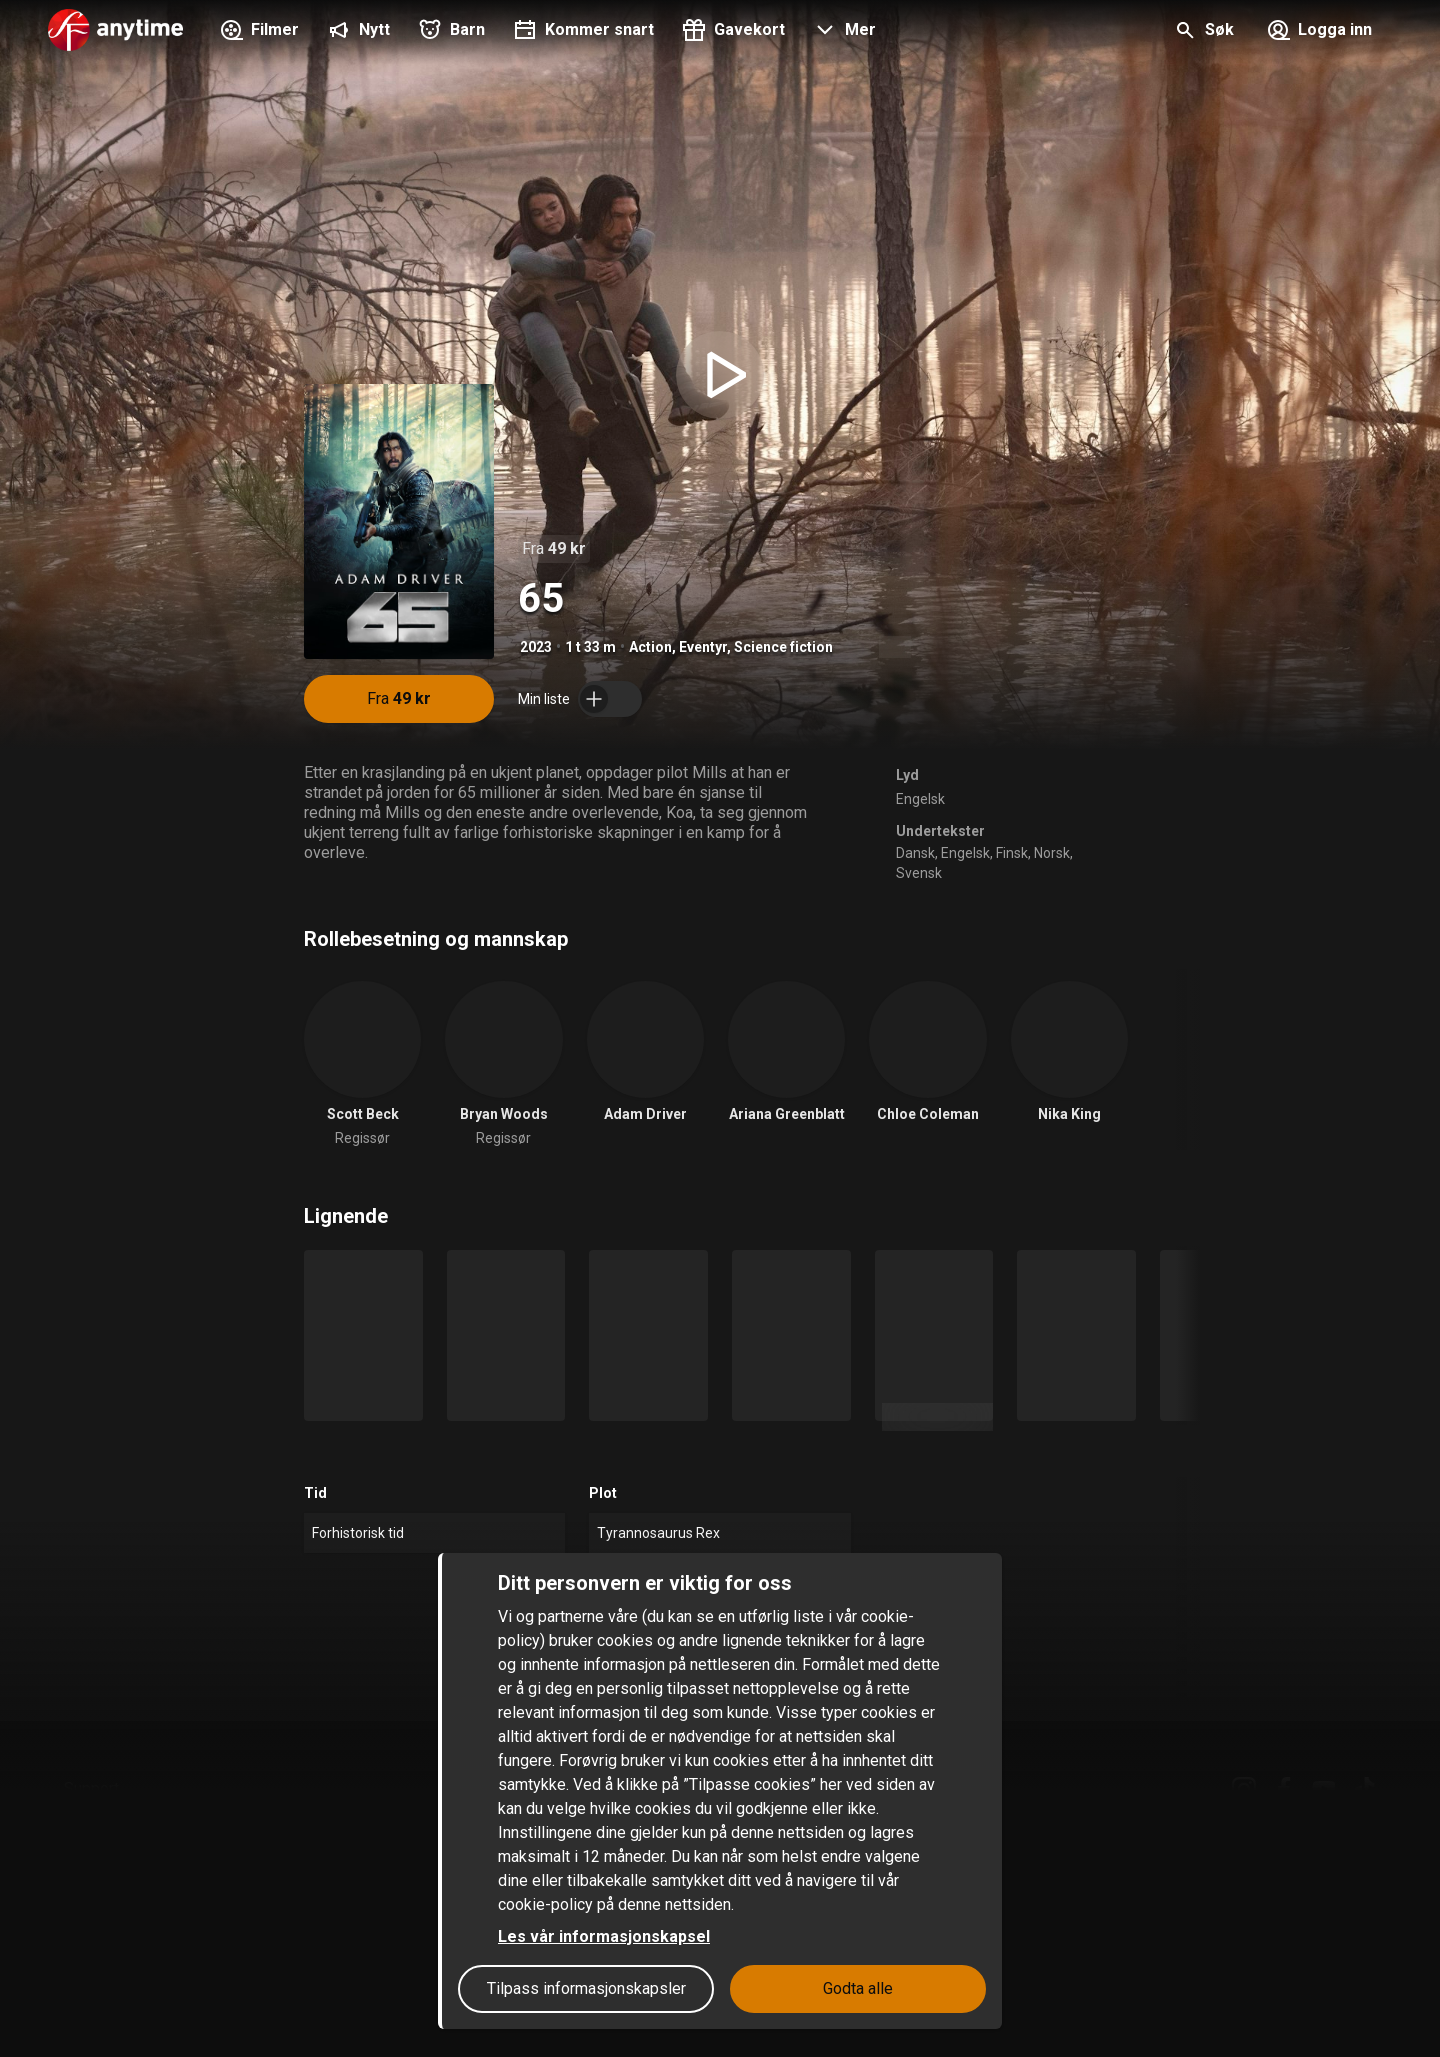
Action (650, 647)
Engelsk (920, 799)
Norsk (1052, 853)
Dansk (915, 853)
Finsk (1012, 853)
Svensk (919, 873)
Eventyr (703, 647)
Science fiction (783, 647)
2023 (536, 647)
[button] (842, 32)
